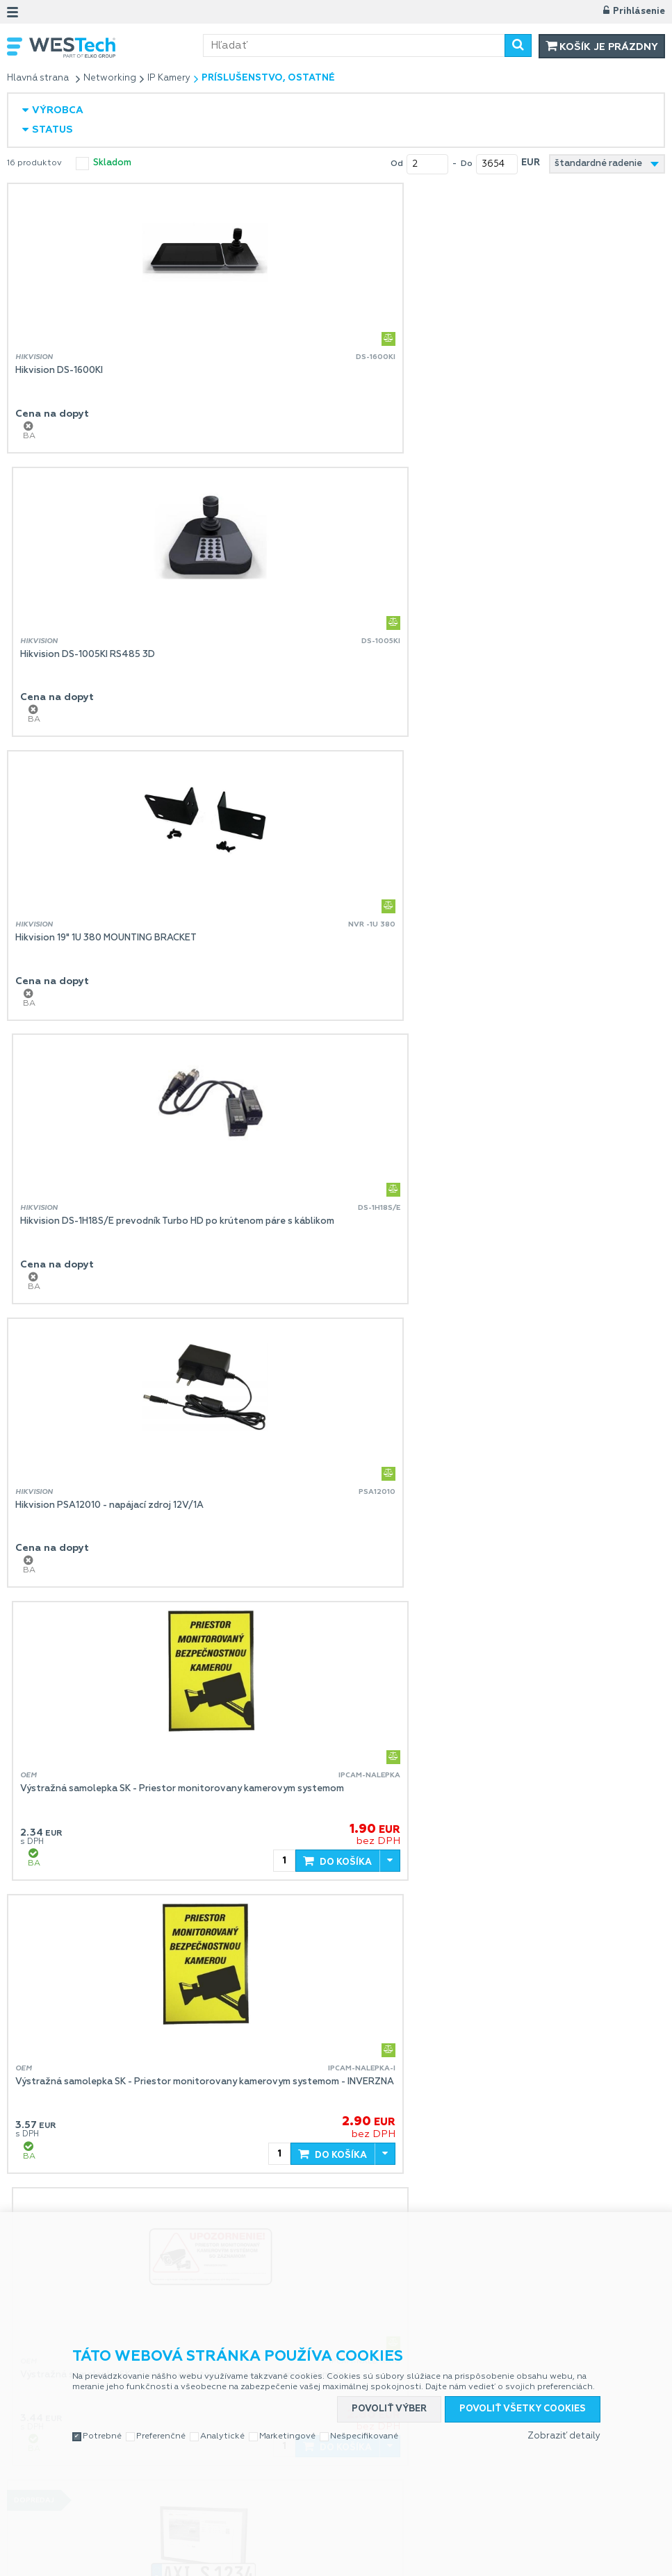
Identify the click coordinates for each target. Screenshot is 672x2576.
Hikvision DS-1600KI (59, 370)
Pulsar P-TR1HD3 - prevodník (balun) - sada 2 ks (456, 2109)
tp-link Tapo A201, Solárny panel (423, 1816)
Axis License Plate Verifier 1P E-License (101, 1524)
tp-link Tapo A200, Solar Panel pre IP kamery (449, 1524)
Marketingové (287, 2403)
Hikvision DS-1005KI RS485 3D (418, 370)
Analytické (222, 2403)
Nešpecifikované (364, 2403)
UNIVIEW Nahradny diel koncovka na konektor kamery (134, 1816)
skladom (112, 162)
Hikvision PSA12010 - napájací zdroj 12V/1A (109, 937)
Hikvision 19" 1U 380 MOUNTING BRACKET (106, 654)
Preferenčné (161, 2403)
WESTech (116, 48)
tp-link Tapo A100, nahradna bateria (95, 2109)
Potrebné (102, 2403)
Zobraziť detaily (563, 2403)
